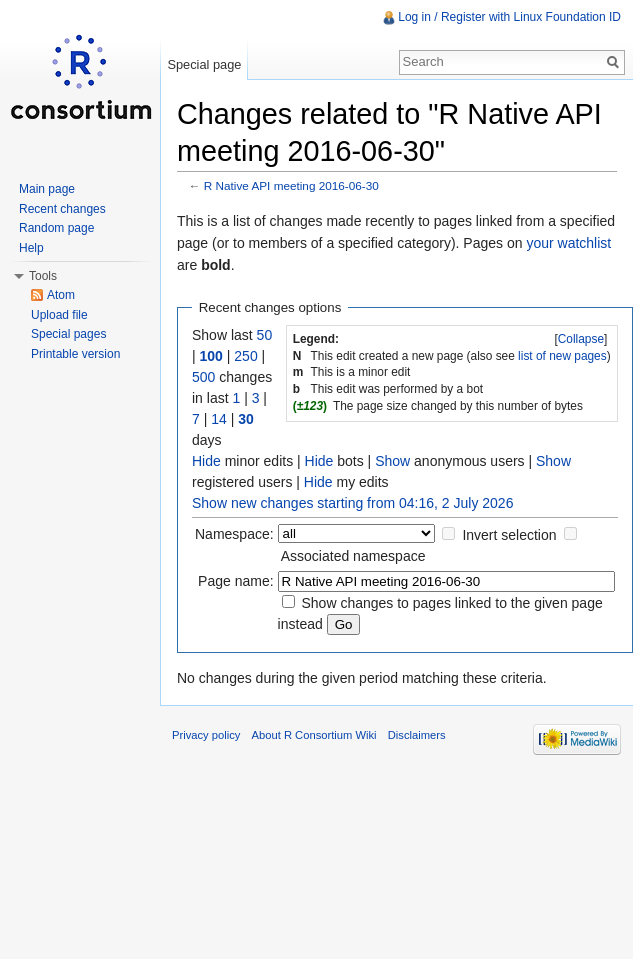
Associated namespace (353, 556)
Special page (204, 64)
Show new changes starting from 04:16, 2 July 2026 (352, 503)
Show (392, 461)
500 (203, 377)
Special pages (68, 334)
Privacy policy (206, 735)
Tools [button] (43, 276)
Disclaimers (417, 735)
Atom (61, 295)
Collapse (581, 339)
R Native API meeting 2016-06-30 (291, 185)
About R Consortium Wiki (314, 735)
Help (31, 248)
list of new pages (562, 356)
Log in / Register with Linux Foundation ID (509, 17)
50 (265, 335)
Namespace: (234, 534)
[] (581, 339)
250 (245, 356)
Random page (56, 228)
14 (219, 419)
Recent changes (62, 209)
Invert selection (509, 535)
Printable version (75, 354)
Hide (206, 461)
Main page (47, 189)
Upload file (59, 315)
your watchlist (568, 243)
